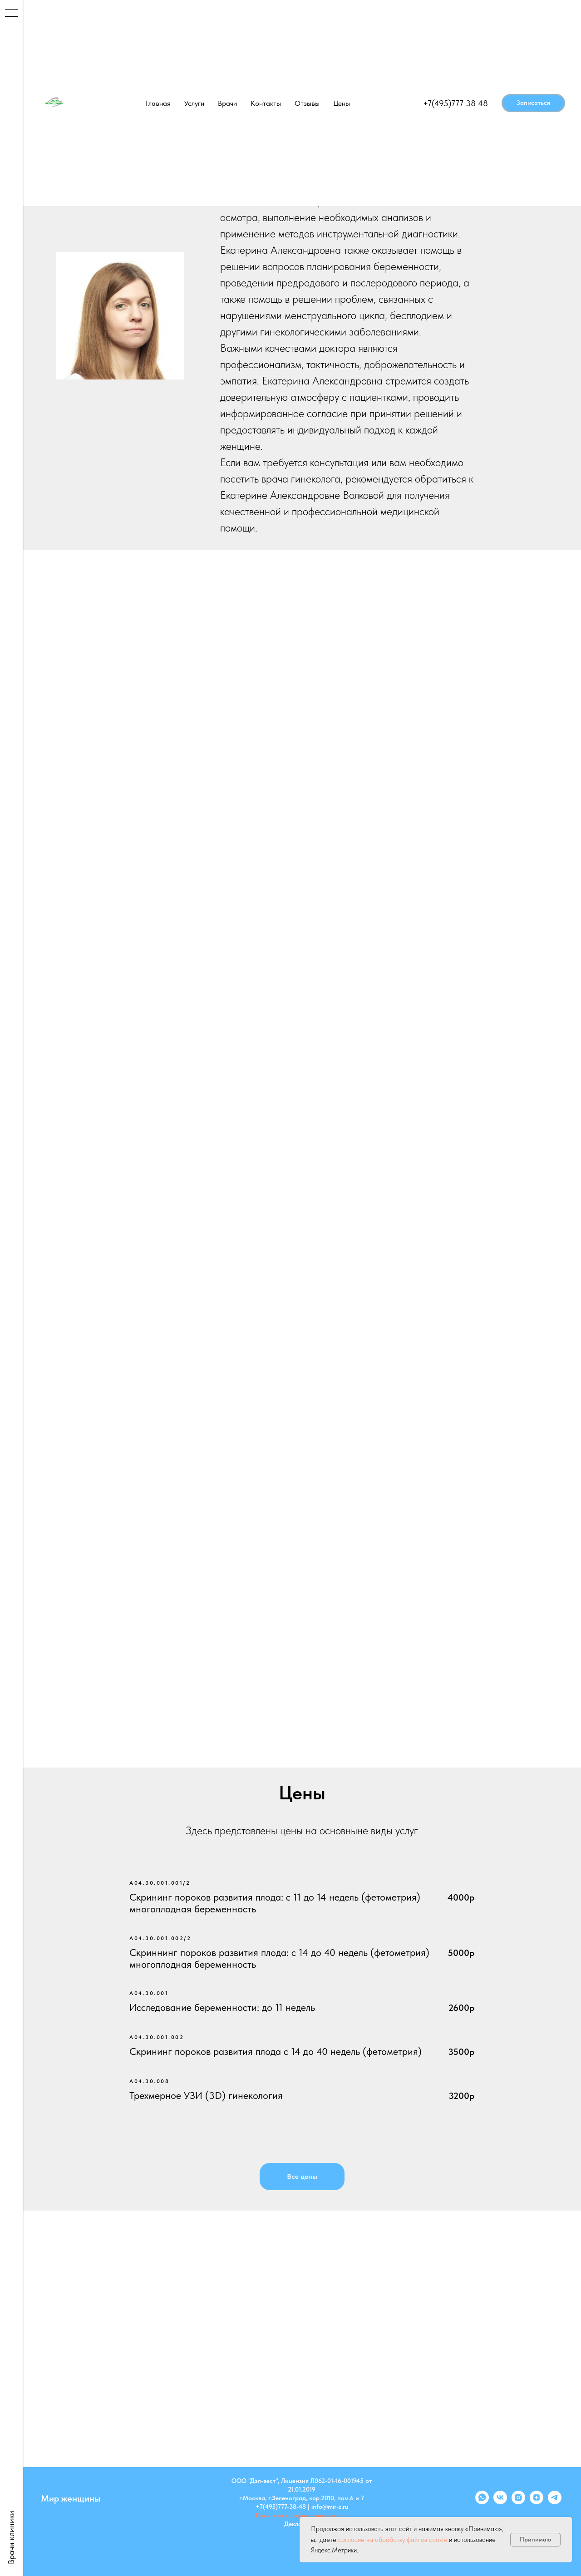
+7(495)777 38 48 (455, 103)
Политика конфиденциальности (302, 2515)
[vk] (500, 2502)
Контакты (266, 103)
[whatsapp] (482, 2502)
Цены (341, 103)
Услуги (194, 103)
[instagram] (518, 2502)
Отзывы (307, 103)
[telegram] (554, 2502)
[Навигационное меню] (11, 13)
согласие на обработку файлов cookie (392, 2540)
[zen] (536, 2502)
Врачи (227, 103)
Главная (158, 103)
